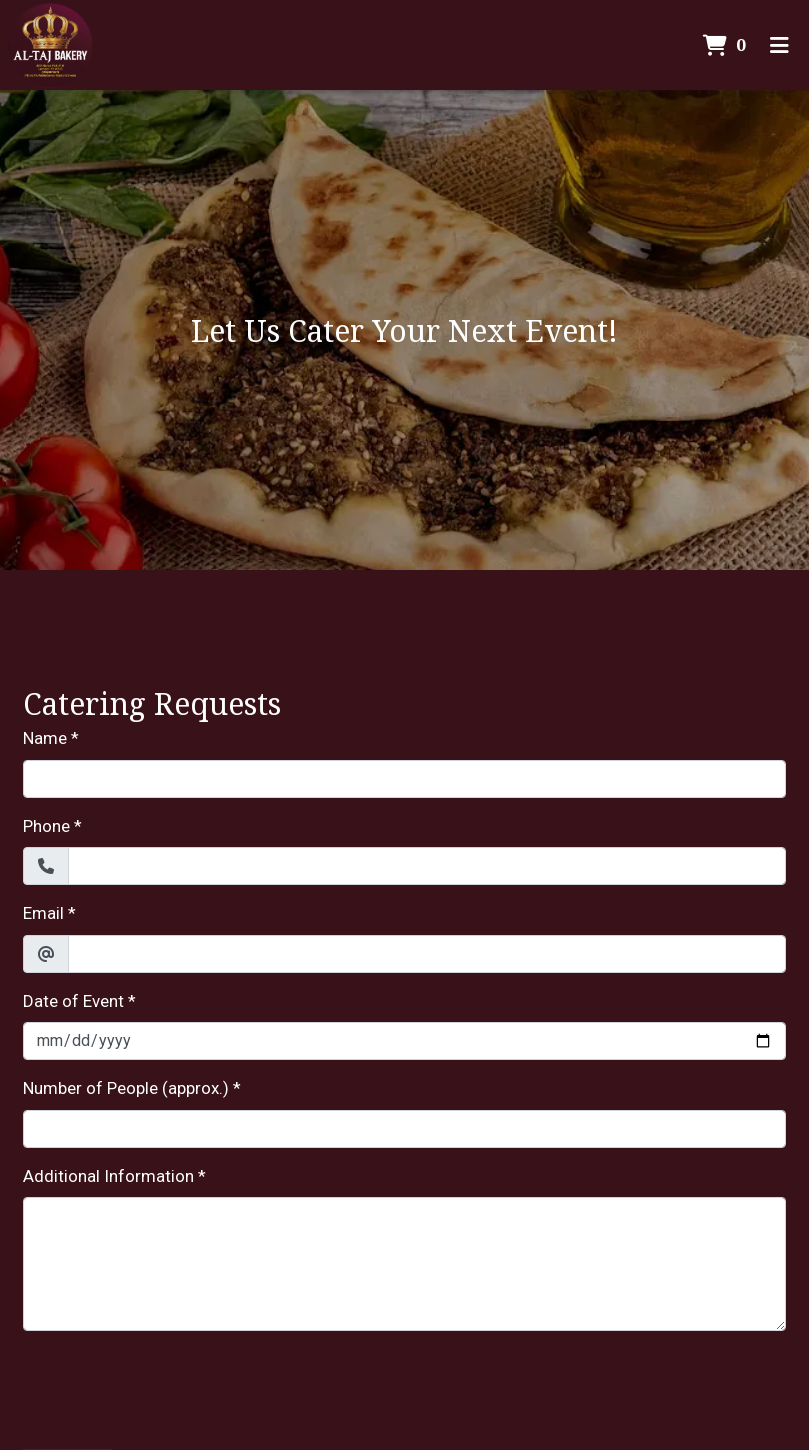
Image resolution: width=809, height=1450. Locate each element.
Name (45, 738)
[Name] (404, 779)
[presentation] (175, 1386)
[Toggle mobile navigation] (779, 45)
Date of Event (73, 1001)
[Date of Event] (404, 1041)
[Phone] (427, 866)
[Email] (427, 954)
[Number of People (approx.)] (404, 1129)
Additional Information (108, 1176)
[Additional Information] (404, 1264)
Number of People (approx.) (126, 1088)
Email (43, 913)
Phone (46, 826)
